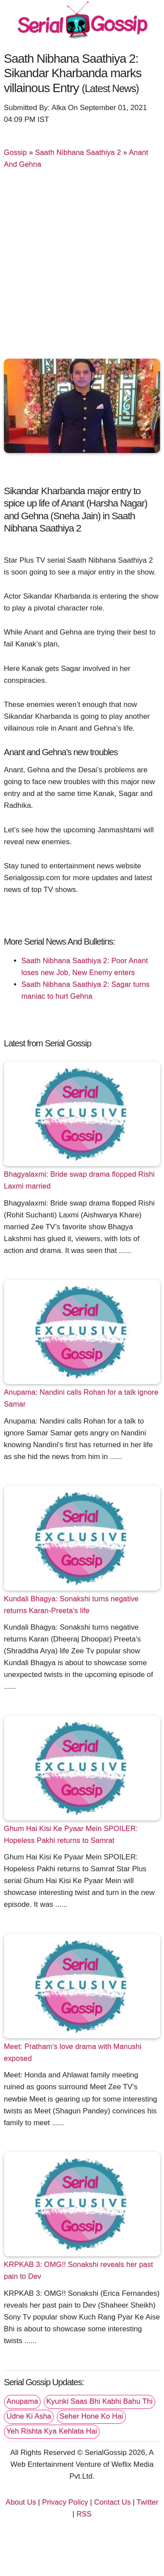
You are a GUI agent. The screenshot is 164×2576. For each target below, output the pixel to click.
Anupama (22, 2401)
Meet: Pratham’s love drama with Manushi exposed (72, 2052)
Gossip (15, 152)
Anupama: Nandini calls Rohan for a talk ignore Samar (81, 1398)
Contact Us (112, 2502)
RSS (84, 2514)
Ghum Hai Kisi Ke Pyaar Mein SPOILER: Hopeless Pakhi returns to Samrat (71, 1834)
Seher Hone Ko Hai (91, 2416)
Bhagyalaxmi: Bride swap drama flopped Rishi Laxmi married (79, 1180)
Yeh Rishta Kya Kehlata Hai (52, 2431)
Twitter (147, 2502)
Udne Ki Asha (29, 2416)
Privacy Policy (65, 2502)
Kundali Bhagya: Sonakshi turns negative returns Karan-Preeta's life (71, 1605)
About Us (21, 2502)
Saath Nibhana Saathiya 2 (78, 152)
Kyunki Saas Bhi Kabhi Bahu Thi (99, 2401)
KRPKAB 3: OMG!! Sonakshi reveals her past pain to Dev (78, 2270)
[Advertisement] (82, 268)
